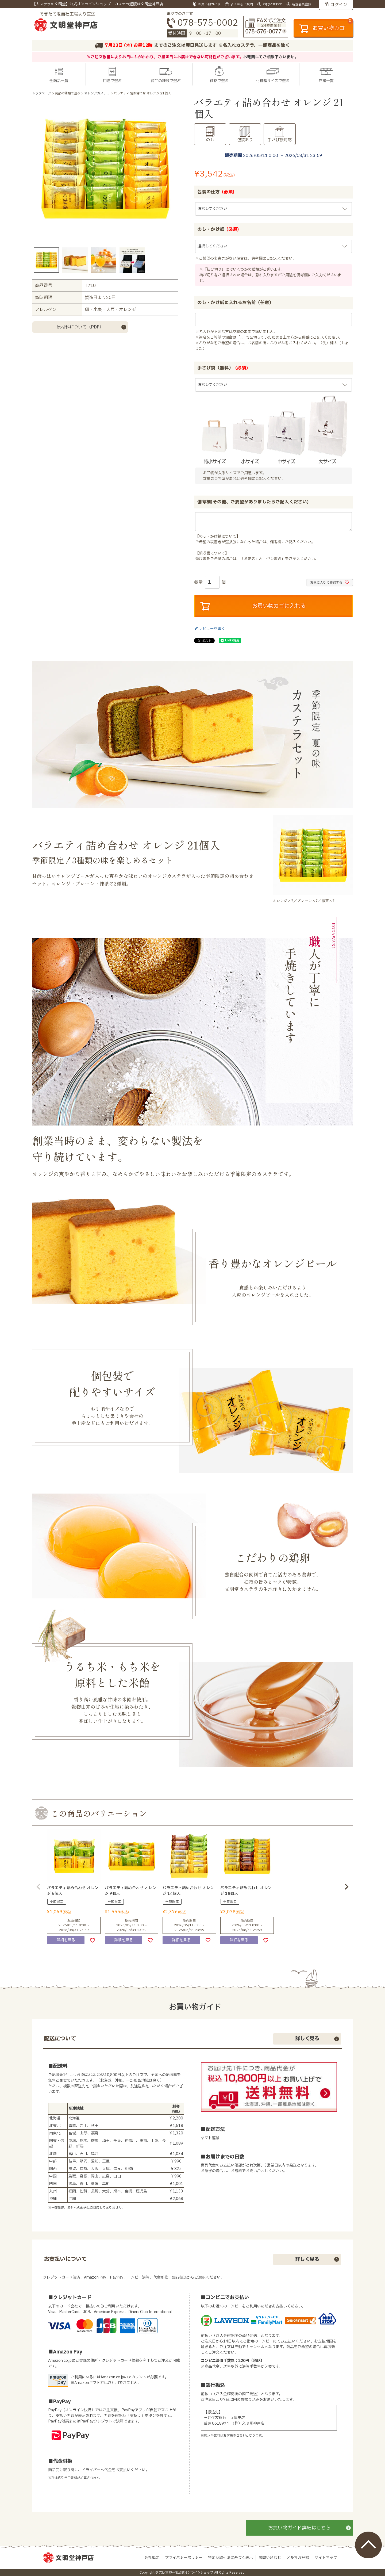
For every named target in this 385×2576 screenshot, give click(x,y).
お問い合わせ (270, 2557)
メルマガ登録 (298, 2557)
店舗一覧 (326, 81)
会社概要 (151, 2557)
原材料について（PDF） (80, 327)
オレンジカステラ (97, 93)
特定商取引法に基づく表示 (230, 2557)
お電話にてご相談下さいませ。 (270, 57)
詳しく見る (307, 2038)
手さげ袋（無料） (222, 368)
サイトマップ (326, 2557)
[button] (38, 1887)
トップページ (41, 93)
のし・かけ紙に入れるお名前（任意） (235, 303)
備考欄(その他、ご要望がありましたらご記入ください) (253, 502)
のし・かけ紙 (218, 229)
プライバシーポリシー (183, 2557)
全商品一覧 (58, 81)
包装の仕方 (215, 192)
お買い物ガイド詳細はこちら (299, 2528)
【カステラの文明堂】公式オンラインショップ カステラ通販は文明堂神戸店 (97, 4)
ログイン (338, 5)
